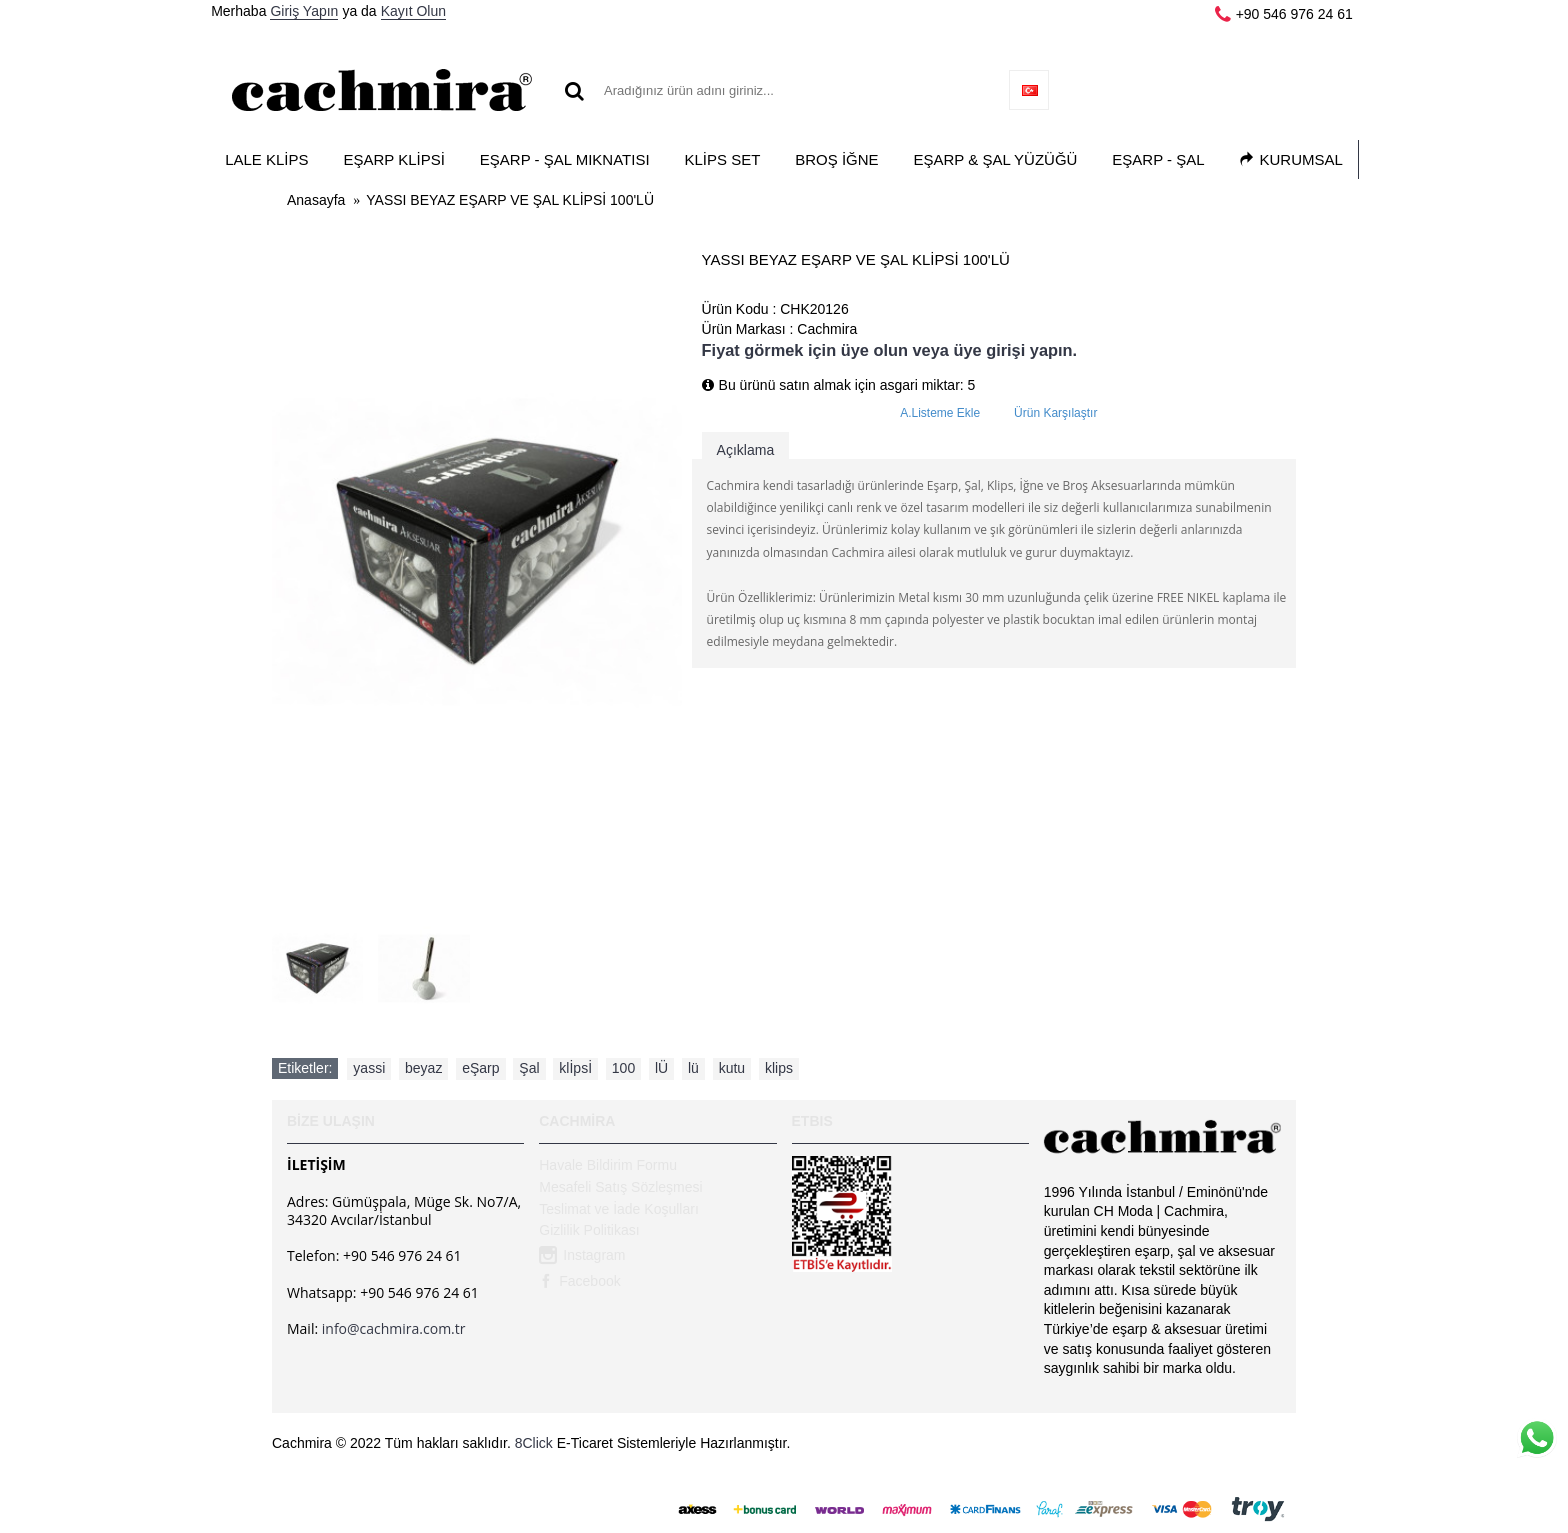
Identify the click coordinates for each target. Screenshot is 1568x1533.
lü (693, 1068)
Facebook (579, 1281)
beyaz (423, 1068)
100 (623, 1068)
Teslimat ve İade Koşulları (619, 1209)
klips (779, 1068)
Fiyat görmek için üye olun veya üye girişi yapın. (889, 350)
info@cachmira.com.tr (394, 1328)
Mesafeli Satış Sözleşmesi (620, 1187)
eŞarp (480, 1068)
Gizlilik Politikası (589, 1230)
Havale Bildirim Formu (608, 1165)
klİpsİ (575, 1068)
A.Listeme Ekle (940, 413)
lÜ (661, 1068)
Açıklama (746, 450)
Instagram (582, 1257)
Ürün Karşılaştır (1055, 413)
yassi (369, 1068)
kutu (732, 1068)
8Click (534, 1443)
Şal (529, 1068)
